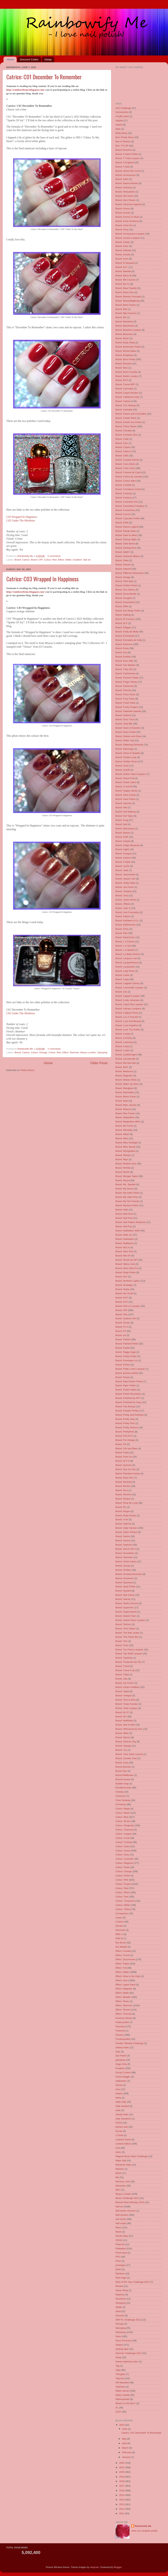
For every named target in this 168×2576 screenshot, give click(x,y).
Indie (118, 2110)
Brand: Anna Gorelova (127, 221)
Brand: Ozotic (122, 1322)
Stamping (102, 1052)
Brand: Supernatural (126, 1611)
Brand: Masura (123, 1109)
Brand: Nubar (122, 1289)
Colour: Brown (123, 1821)
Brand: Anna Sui (124, 225)
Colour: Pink (121, 1879)
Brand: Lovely (122, 1033)
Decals (119, 1926)
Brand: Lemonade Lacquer (129, 987)
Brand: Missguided (125, 1151)
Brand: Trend (122, 1666)
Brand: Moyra (122, 1180)
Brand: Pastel (122, 1348)
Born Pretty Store (124, 137)
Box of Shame (122, 141)
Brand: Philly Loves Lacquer (130, 1369)
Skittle (118, 2307)
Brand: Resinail (123, 1482)
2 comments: (55, 1048)
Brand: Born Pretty (125, 359)
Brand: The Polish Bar (127, 1637)
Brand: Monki (122, 1172)
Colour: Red (50, 559)
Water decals (122, 2390)
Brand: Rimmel (123, 1494)
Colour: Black (122, 1812)
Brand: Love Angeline (126, 1025)
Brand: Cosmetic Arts (126, 501)
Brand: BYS (121, 380)
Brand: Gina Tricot (125, 719)
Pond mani (121, 2252)
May (124, 2438)
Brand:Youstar (122, 1779)
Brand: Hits (121, 807)
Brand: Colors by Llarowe (128, 476)
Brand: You (121, 1750)
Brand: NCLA (122, 1247)
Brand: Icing (121, 820)
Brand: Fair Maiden (125, 665)
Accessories (121, 112)
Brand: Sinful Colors (125, 1561)
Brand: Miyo (121, 1159)
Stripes (119, 2344)
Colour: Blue (121, 1817)
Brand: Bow (121, 367)
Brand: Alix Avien (124, 196)
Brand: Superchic (124, 1607)
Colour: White (122, 1905)
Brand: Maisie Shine (126, 1079)
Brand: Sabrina (123, 1523)
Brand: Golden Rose (126, 761)
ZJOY (118, 2411)
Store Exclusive (123, 2340)
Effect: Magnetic (123, 1988)
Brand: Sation (122, 1536)
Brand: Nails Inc (123, 1234)
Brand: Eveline (123, 656)
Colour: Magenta (124, 1863)
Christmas (120, 1804)
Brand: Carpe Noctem (126, 392)
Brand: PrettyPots (124, 1431)
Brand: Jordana (123, 891)
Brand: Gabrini (123, 715)
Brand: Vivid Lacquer (126, 1708)
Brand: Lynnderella (125, 1058)
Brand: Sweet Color (125, 1616)
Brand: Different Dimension (129, 573)
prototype (120, 2265)
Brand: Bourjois (123, 363)
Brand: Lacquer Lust (126, 958)
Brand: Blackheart (124, 325)
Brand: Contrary (123, 493)
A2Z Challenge (123, 108)
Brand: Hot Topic (124, 816)
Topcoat (119, 2378)
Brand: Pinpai (122, 1377)
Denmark (120, 1930)
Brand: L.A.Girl (123, 945)
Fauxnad (120, 2026)
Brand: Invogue (123, 853)
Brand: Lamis (122, 975)
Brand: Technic (123, 1624)
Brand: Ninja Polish (125, 1272)
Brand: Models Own (125, 1163)
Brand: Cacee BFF (125, 384)
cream (118, 1917)
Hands (118, 2085)
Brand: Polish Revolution (128, 1394)
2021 (122, 2467)
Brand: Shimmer (124, 1557)
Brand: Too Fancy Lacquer (129, 1649)
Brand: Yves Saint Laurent (129, 1754)
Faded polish (122, 2022)
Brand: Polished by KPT (128, 1398)
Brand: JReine (123, 904)
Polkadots (120, 2248)
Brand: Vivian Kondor (126, 1704)
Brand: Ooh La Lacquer (127, 1306)
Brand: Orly (121, 1314)
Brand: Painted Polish (126, 1343)
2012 (122, 2509)
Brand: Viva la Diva (125, 1699)
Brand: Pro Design (125, 1440)
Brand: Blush (122, 338)
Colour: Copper (123, 1833)
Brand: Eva (121, 652)
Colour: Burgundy (124, 1825)
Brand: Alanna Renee (126, 183)
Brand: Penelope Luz (126, 1360)
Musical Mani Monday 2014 (129, 2202)
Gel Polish (120, 2055)
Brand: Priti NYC (124, 1436)
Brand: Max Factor (125, 1113)
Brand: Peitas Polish (126, 1356)
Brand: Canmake (124, 388)
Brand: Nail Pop (123, 1226)
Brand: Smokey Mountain (128, 1574)
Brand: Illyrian (122, 832)
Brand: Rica (121, 1490)
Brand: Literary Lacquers (128, 1008)
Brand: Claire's (123, 451)
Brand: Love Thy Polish (127, 1029)
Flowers (119, 2035)
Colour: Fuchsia (123, 1842)
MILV (118, 2189)
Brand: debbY (122, 552)
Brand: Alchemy (123, 187)
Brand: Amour (122, 208)
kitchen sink (121, 2127)
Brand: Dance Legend (126, 526)
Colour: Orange (39, 1052)
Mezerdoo (120, 2185)
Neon (118, 2227)
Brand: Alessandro (125, 191)
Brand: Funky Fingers (126, 707)
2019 (122, 2476)
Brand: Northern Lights (127, 1281)
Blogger (118, 2567)
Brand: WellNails (124, 1720)
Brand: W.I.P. (122, 1712)
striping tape (121, 2349)
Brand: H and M (123, 786)
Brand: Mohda (122, 1167)
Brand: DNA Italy (124, 581)
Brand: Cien (121, 443)
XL (116, 2407)
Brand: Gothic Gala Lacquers (130, 774)
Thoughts (120, 2374)
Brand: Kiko (121, 933)
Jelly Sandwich (123, 2118)
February (127, 2452)
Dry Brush (120, 1942)
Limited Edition (123, 2143)
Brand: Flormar (123, 690)
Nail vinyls (120, 2223)
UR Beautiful (122, 2382)
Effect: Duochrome (125, 1959)
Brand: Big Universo (125, 313)
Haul (117, 2089)
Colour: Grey (122, 1854)
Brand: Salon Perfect (126, 1532)
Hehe (118, 2097)
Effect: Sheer (122, 2001)
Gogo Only (121, 2064)
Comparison (121, 1913)
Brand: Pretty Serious (126, 1427)
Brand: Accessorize (125, 175)
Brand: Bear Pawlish (126, 288)
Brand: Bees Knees (125, 305)
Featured (120, 2030)
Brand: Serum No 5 (125, 1549)
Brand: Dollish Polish (126, 585)
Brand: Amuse (122, 212)
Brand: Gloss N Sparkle (127, 753)
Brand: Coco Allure (125, 464)
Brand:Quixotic (123, 1766)
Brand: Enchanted (124, 636)
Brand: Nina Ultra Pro (126, 1268)
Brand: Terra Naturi (125, 1628)
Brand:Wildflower (124, 1775)
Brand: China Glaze (125, 426)
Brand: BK (120, 317)
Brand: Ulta (121, 1678)
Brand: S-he (121, 1519)
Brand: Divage (123, 577)
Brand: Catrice (22, 559)
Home (10, 59)
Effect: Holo (121, 1980)
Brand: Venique (123, 1695)
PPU (117, 2256)
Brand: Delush (123, 564)
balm (118, 129)
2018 (122, 2481)
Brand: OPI (37, 559)
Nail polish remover (125, 2210)
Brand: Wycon (122, 1737)
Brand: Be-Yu (122, 284)
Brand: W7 (121, 1716)
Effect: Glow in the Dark (127, 1976)
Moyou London (88, 1052)
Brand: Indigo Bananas (127, 845)
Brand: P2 (120, 1331)
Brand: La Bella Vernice (127, 954)
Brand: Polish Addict (126, 1389)
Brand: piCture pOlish (126, 1373)
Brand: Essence (123, 644)
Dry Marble (121, 1947)
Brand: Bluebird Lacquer (128, 330)
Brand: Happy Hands (126, 790)
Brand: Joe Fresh (124, 887)
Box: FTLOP (121, 145)
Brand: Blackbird (124, 321)
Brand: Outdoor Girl (125, 1318)
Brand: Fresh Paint (125, 703)
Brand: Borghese (124, 355)
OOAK (118, 2240)
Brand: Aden (121, 179)
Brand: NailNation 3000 (127, 1230)
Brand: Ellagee (123, 627)
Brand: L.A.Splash (125, 950)
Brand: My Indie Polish (127, 1192)
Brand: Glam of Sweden (128, 728)
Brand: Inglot (122, 849)
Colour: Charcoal (124, 1829)
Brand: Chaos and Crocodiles (130, 413)
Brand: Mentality (124, 1130)
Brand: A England (124, 162)
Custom (119, 1921)
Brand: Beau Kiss (124, 292)
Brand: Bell (121, 309)
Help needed (122, 2106)
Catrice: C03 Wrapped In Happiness (42, 579)
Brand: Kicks (122, 929)
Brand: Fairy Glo (124, 669)
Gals (117, 2051)
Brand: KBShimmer (125, 924)
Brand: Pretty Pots (125, 1423)
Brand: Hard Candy (125, 795)
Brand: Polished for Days (128, 1402)
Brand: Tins (121, 1641)
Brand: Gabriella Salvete (128, 711)
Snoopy (119, 2323)
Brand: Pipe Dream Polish (129, 1381)
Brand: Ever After (124, 661)
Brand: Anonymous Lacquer (130, 233)
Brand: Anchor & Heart (127, 217)
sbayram (94, 2567)
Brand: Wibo (121, 1733)
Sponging (120, 2328)
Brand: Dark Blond (125, 543)
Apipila (119, 120)
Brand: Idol (121, 824)
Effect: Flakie (122, 1963)
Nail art (87, 559)
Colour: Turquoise (124, 1900)
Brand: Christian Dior (126, 434)
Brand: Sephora (123, 1544)
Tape (118, 2370)
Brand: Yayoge (123, 1745)
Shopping (120, 2303)
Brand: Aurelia (122, 254)
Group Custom (123, 2072)
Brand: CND (121, 455)
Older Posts (99, 1063)
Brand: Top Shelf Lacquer (128, 1653)
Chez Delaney (122, 1800)
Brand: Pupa (122, 1452)
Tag (117, 2365)
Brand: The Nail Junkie (127, 1632)
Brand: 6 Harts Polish (126, 154)
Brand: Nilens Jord (125, 1264)
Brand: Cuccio (122, 514)
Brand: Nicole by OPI (126, 1260)
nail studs (120, 2219)
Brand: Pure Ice (123, 1456)
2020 (122, 2472)
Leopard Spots (123, 2139)
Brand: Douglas (123, 598)
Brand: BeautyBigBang (127, 300)
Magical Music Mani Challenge (131, 2156)
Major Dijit (120, 2160)
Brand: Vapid (122, 1691)
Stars (118, 2336)
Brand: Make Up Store (127, 1084)
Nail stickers (121, 2215)
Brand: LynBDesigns (126, 1054)
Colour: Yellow (123, 1909)
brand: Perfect (122, 1364)
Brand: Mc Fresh (124, 1125)
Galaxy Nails (122, 2047)
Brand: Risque (123, 1498)
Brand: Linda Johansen (127, 1000)
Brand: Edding (123, 615)
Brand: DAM (121, 522)
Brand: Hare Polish (125, 799)
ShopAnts (120, 2298)
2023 (122, 2425)
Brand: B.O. (121, 267)
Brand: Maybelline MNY (127, 1121)
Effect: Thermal (123, 2014)
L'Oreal (119, 2135)
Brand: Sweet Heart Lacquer (130, 1620)
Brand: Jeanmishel (125, 874)
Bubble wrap (122, 1783)
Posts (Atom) (27, 1070)
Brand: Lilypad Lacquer (127, 996)
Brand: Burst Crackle (126, 372)
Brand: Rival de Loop (126, 1503)
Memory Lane (122, 2181)
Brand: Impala (122, 841)
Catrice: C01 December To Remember (44, 77)
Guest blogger (122, 2076)
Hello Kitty (120, 2102)
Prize (118, 2261)
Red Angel (120, 2277)
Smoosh (119, 2315)
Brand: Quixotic (123, 1465)
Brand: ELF (121, 623)
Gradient (77, 559)
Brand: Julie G (123, 908)
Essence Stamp (123, 2018)
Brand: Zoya (121, 1762)
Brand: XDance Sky (125, 1741)
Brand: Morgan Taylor (126, 1176)
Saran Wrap (121, 2290)
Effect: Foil (121, 1968)
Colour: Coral (122, 1838)
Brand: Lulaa (122, 1046)
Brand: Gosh (122, 765)
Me (117, 2177)
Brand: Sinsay (122, 1565)
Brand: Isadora (123, 857)
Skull (118, 2311)
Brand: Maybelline (124, 1117)
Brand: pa (120, 1335)
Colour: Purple (123, 1884)
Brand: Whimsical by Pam (129, 1729)
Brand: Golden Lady (125, 757)
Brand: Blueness (124, 334)
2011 (122, 2513)
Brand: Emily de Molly (126, 631)
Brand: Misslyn (123, 1155)
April (124, 2443)
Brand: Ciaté (122, 439)
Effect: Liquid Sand (125, 1984)
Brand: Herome (123, 803)
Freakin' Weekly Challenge (129, 2043)
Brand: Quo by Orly (125, 1469)
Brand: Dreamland (125, 602)
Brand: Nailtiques (124, 1243)
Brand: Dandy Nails (125, 531)
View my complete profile (144, 2530)
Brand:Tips (121, 1771)
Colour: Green (122, 1850)
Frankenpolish (122, 2039)
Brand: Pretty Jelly (125, 1419)
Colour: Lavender (124, 1858)
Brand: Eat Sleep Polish (128, 610)
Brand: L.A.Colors (124, 941)
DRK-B (119, 1938)
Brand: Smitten (123, 1570)
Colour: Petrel (122, 1875)
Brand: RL (120, 1507)
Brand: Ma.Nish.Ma (125, 1063)
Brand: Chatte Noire (125, 418)
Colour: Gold (122, 1846)
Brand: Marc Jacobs (125, 1105)
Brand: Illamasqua (125, 828)
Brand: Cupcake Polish (127, 518)
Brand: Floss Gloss (125, 694)
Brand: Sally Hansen (126, 1528)
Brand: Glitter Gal (124, 740)
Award (118, 124)
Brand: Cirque (122, 447)
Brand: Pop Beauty (125, 1406)
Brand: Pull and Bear (126, 1448)
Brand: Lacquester (125, 966)
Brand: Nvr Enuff (124, 1293)
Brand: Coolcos (123, 497)
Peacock (120, 2244)
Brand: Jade (121, 870)
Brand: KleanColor (125, 937)
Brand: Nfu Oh (123, 1255)
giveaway (120, 2060)
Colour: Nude (122, 1867)
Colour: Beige (122, 1808)
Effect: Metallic (123, 1997)
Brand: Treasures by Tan (128, 1662)
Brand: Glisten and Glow (128, 736)
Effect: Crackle (123, 1951)
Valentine (120, 2386)
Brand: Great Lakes (125, 782)
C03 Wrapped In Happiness (21, 516)
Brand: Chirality (123, 430)
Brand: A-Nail (122, 166)
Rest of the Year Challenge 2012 (132, 2282)
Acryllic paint (122, 116)
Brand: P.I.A (121, 1327)
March (125, 2448)
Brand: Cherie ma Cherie (128, 422)
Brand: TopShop (123, 1657)
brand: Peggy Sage (125, 1352)
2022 (122, 2463)
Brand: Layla (122, 979)
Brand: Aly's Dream (125, 200)
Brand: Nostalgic (124, 1285)
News (118, 2231)
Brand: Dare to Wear (126, 535)
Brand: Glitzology (124, 749)
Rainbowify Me (143, 2526)
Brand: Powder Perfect (127, 1410)
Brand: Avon (121, 258)
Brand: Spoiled (123, 1590)
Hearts (118, 2093)
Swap (118, 2357)
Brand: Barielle (123, 271)
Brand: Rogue (122, 1511)
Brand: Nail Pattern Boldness (130, 1222)
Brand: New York (124, 1251)
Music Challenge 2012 (127, 2198)
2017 (122, 2485)
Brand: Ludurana (124, 1042)
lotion (118, 2152)
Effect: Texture (123, 2009)
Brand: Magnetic (124, 1075)
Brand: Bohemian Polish (128, 346)
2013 (122, 2504)
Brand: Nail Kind (124, 1218)
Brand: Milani (122, 1134)
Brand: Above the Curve (128, 171)
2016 (122, 2490)
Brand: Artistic (122, 242)
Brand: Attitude (123, 250)
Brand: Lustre (122, 1050)
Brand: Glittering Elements (129, 744)
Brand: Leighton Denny (127, 983)
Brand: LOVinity (123, 1038)
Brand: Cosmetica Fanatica (129, 506)
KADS (118, 2122)
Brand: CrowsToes (125, 510)
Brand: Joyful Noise (125, 899)
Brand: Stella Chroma (126, 1603)
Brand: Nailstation (124, 1239)
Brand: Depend (123, 568)
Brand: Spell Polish (125, 1586)
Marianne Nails (123, 2164)
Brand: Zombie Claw (126, 1758)
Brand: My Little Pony (126, 1197)
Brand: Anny (121, 229)
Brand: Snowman (124, 1578)
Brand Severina (123, 150)
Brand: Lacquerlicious (126, 962)
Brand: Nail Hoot (124, 1213)
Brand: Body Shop (125, 342)
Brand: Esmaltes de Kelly (128, 640)
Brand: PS (120, 1444)
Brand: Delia (121, 560)
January (126, 2457)
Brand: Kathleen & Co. (127, 920)
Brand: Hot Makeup (125, 811)
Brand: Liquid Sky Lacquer (129, 1004)
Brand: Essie (122, 648)
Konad (118, 2131)
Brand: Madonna (124, 1071)
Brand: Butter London (126, 376)
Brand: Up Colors (124, 1683)
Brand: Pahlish (123, 1339)
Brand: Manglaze (124, 1088)
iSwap (48, 59)
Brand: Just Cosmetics (127, 912)
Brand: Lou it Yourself (126, 1017)
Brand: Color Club (124, 468)
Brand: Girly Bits (124, 723)
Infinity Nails (121, 2114)
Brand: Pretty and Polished (129, 1415)
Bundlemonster (123, 1787)
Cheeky (119, 1791)
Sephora (119, 2294)
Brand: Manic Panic (125, 1096)
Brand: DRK (121, 606)
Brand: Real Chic (124, 1477)
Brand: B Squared (124, 263)
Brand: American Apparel (128, 204)
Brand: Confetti (123, 485)
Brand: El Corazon (125, 619)
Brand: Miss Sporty (125, 1146)
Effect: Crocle (122, 1955)
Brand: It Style (122, 862)
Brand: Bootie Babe (125, 351)
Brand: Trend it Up (125, 1670)
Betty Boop (121, 133)
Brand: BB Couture (125, 279)
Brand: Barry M (123, 275)
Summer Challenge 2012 (128, 2353)
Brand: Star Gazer (125, 1595)
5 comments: (55, 556)
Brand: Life (121, 991)
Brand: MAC (121, 1067)
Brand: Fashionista (125, 673)
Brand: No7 (121, 1276)
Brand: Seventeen (124, 1553)
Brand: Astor (121, 246)
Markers (119, 2169)
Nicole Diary (121, 2236)
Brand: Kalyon (122, 916)
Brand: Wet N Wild (125, 1724)
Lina (117, 2148)
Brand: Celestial (123, 409)
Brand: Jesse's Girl (125, 878)
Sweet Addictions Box (126, 2361)
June (125, 2429)
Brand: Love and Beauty (128, 1021)
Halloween (121, 2081)
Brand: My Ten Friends (127, 1201)
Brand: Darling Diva (125, 547)
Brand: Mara (121, 1100)
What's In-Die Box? (125, 2403)
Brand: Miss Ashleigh (126, 1142)
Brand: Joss (121, 895)
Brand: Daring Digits (126, 539)
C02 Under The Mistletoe (20, 520)
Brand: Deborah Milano (127, 556)
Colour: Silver (122, 1892)
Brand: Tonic (122, 1645)
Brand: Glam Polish (125, 732)
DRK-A (119, 1934)
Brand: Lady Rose (124, 971)
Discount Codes (29, 59)
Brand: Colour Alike (125, 480)
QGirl (118, 2269)
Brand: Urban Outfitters (127, 1687)
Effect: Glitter (64, 559)
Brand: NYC (121, 1297)
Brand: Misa (121, 1138)
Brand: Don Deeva (125, 589)
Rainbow (120, 2273)
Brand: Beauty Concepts (128, 296)
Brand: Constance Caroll (128, 489)
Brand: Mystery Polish (126, 1205)
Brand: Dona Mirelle (125, 594)
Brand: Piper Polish (125, 1385)
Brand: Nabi (121, 1209)
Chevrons (120, 1796)
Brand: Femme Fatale (126, 677)
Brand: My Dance (124, 1188)
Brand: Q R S (122, 1461)
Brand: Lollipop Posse (126, 1012)
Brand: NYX (121, 1302)
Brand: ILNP (121, 837)
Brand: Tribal (122, 1674)
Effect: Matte (122, 1993)
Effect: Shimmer (70, 1052)
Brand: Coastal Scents (127, 459)
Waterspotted (122, 2399)
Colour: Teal (121, 1896)
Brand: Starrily (123, 1599)
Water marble (122, 2395)
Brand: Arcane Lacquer (127, 238)
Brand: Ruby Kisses (125, 1515)
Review (119, 2286)
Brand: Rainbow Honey (127, 1473)
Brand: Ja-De (122, 866)
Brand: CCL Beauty (125, 405)
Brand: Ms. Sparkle (125, 1184)
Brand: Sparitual (123, 1582)
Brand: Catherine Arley (127, 397)
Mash (118, 2173)
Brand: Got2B (122, 770)
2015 (122, 2495)
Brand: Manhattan (124, 1092)
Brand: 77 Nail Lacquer (127, 158)
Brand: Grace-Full (124, 778)
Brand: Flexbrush (124, 686)
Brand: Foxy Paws (125, 698)
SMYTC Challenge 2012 (128, 2319)
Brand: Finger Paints (126, 682)
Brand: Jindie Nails (125, 883)
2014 (122, 2499)
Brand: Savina (122, 1540)
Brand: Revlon (123, 1486)
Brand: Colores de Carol (128, 472)
